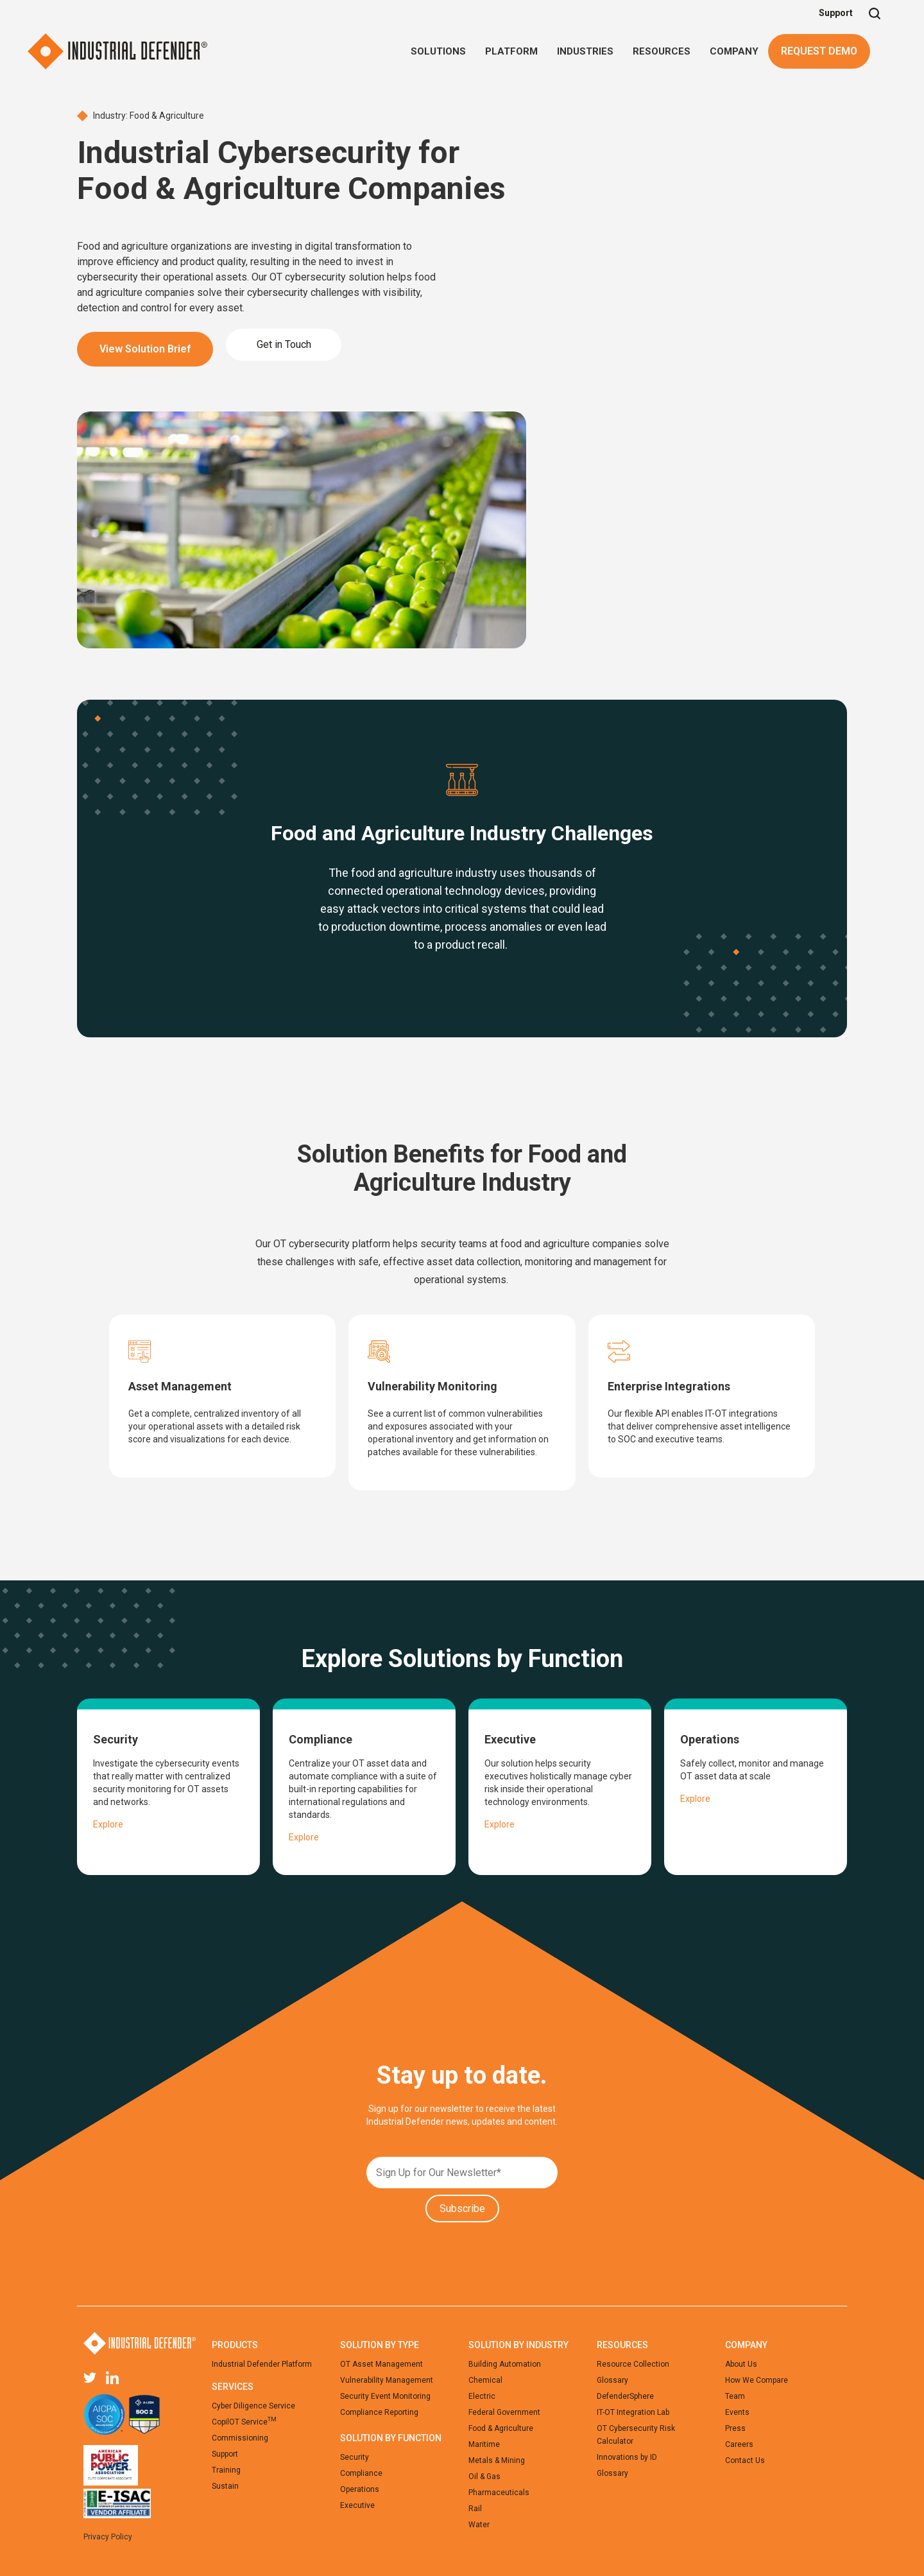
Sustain (225, 2486)
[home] (117, 51)
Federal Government (504, 2412)
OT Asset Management (381, 2364)
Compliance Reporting (379, 2412)
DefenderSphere (625, 2396)
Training (226, 2470)
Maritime (484, 2444)
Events (737, 2412)
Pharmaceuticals (498, 2492)
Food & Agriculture (500, 2428)
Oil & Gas (484, 2476)
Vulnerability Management (386, 2380)
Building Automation (504, 2364)
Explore (108, 1824)
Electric (481, 2396)
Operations (359, 2489)
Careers (739, 2444)
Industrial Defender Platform (262, 2364)
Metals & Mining (496, 2460)
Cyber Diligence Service (253, 2405)
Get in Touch (284, 344)
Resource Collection (633, 2364)
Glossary (612, 2380)
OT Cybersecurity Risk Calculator (636, 2435)
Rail (475, 2508)
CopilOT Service (244, 2421)
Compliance (361, 2473)
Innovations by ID (627, 2457)
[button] (438, 51)
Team (735, 2396)
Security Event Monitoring (385, 2396)
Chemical (485, 2380)
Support (836, 13)
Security (354, 2457)
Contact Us (745, 2460)
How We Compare (756, 2380)
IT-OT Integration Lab (633, 2412)
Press (735, 2428)
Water (479, 2524)
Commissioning (240, 2437)
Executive (357, 2505)
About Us (741, 2364)
